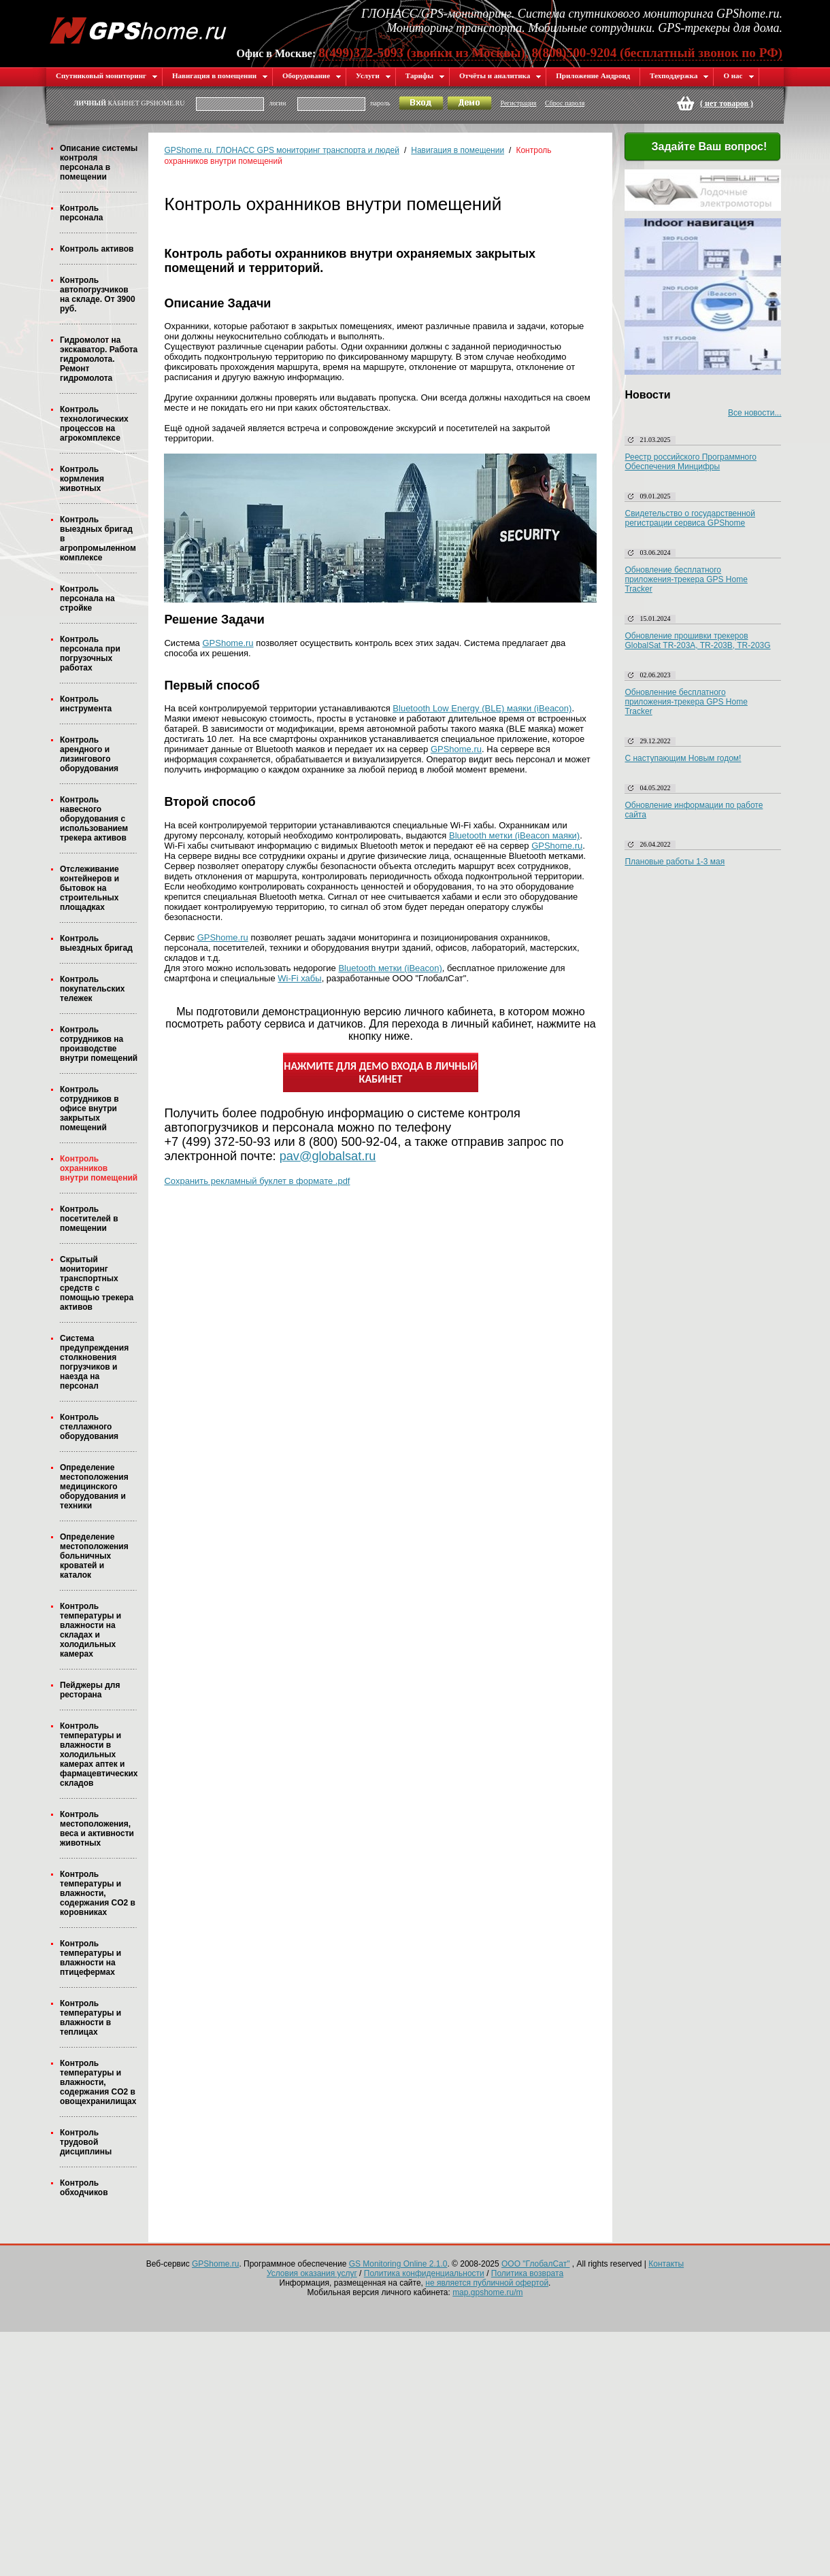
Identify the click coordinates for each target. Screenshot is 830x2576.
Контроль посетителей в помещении (89, 1218)
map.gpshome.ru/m (487, 2292)
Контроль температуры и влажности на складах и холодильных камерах (90, 1630)
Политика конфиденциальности (424, 2273)
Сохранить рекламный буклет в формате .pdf (257, 1181)
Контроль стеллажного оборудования (89, 1426)
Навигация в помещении (220, 75)
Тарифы (425, 75)
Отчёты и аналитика (500, 75)
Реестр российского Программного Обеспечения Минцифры (691, 461)
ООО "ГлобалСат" (535, 2264)
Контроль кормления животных (82, 478)
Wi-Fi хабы (299, 978)
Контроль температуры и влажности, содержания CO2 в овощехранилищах (98, 2082)
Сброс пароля (564, 103)
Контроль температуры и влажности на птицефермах (90, 1958)
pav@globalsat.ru (328, 1156)
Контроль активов (96, 249)
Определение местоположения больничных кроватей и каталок (94, 1556)
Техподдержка (679, 75)
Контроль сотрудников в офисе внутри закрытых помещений (89, 1108)
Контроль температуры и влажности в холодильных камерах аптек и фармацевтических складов (98, 1754)
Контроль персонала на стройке (87, 598)
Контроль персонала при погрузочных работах (90, 653)
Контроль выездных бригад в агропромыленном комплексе (98, 538)
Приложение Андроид (593, 75)
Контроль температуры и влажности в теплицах (90, 2018)
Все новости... (754, 413)
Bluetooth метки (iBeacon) (390, 968)
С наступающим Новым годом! (683, 758)
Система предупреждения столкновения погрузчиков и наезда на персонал (94, 1362)
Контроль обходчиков (84, 2187)
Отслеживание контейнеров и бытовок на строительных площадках (89, 888)
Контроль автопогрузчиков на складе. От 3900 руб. (97, 294)
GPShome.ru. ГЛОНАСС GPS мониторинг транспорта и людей (281, 150)
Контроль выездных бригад (96, 943)
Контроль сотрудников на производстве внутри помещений (98, 1044)
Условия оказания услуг (312, 2273)
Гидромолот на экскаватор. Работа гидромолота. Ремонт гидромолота (98, 359)
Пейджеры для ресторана (90, 1689)
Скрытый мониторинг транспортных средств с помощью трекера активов (96, 1283)
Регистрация (518, 103)
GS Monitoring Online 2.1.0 (398, 2264)
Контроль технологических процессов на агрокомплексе (94, 424)
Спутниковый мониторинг (107, 75)
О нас (738, 75)
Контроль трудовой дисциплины (86, 2142)
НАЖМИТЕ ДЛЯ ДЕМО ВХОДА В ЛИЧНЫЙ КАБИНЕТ (380, 1072)
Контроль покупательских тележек (92, 989)
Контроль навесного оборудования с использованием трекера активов (94, 819)
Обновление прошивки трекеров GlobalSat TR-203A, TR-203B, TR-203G (697, 640)
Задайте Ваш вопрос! (701, 147)
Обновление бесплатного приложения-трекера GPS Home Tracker (686, 579)
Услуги (373, 75)
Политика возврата (527, 2273)
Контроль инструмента (86, 703)
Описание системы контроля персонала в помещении (98, 162)
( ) (726, 103)
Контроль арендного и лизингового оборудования (89, 754)
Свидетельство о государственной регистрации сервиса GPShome (689, 518)
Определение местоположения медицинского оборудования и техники (94, 1486)
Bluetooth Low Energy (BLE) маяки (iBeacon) (482, 708)
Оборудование (312, 75)
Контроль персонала (81, 212)
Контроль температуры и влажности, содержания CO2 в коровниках (97, 1893)
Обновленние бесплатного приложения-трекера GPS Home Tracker (686, 702)
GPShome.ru (227, 643)
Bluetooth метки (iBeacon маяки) (514, 835)
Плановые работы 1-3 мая (675, 861)
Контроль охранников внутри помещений (98, 1168)
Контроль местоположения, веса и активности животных (97, 1829)
